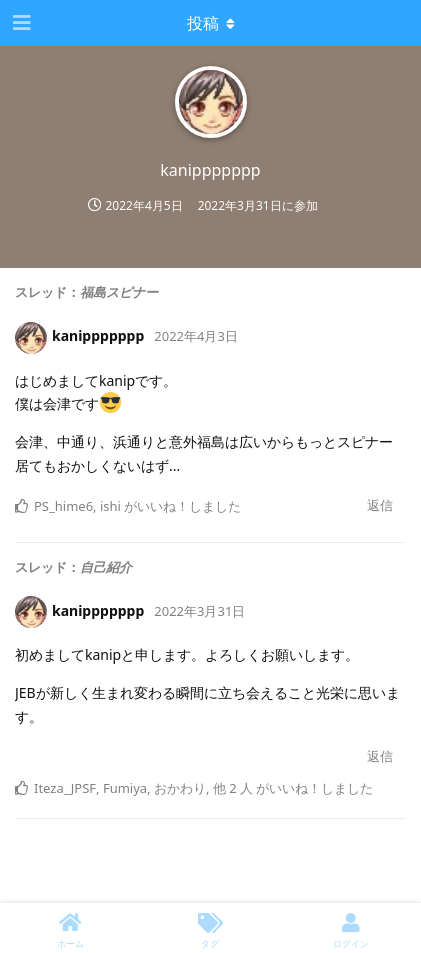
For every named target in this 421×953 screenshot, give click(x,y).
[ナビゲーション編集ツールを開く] (20, 23)
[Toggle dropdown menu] (211, 23)
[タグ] (210, 928)
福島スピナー (119, 292)
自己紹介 (106, 567)
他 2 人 (233, 788)
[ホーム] (70, 928)
